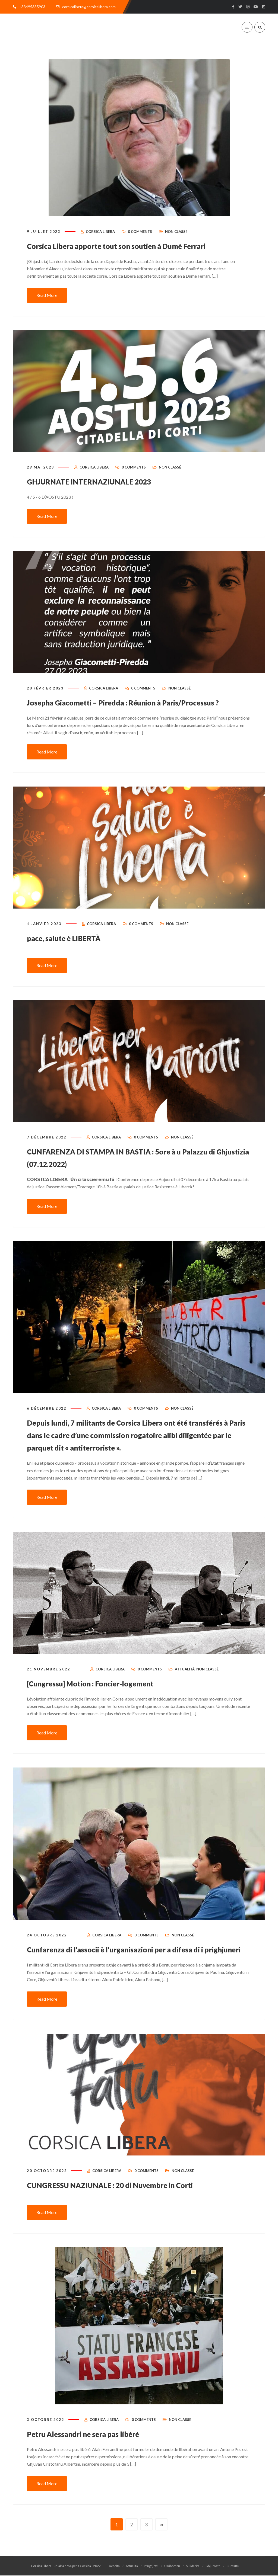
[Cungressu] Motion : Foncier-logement (100, 1687)
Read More (46, 303)
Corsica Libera (100, 240)
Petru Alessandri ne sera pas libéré (92, 2448)
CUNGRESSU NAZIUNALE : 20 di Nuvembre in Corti (122, 2199)
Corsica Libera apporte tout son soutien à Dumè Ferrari (130, 254)
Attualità (185, 1673)
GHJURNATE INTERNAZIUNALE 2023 (97, 489)
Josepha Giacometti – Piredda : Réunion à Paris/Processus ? (138, 710)
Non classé (176, 240)
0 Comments (140, 240)
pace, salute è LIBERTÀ (69, 945)
